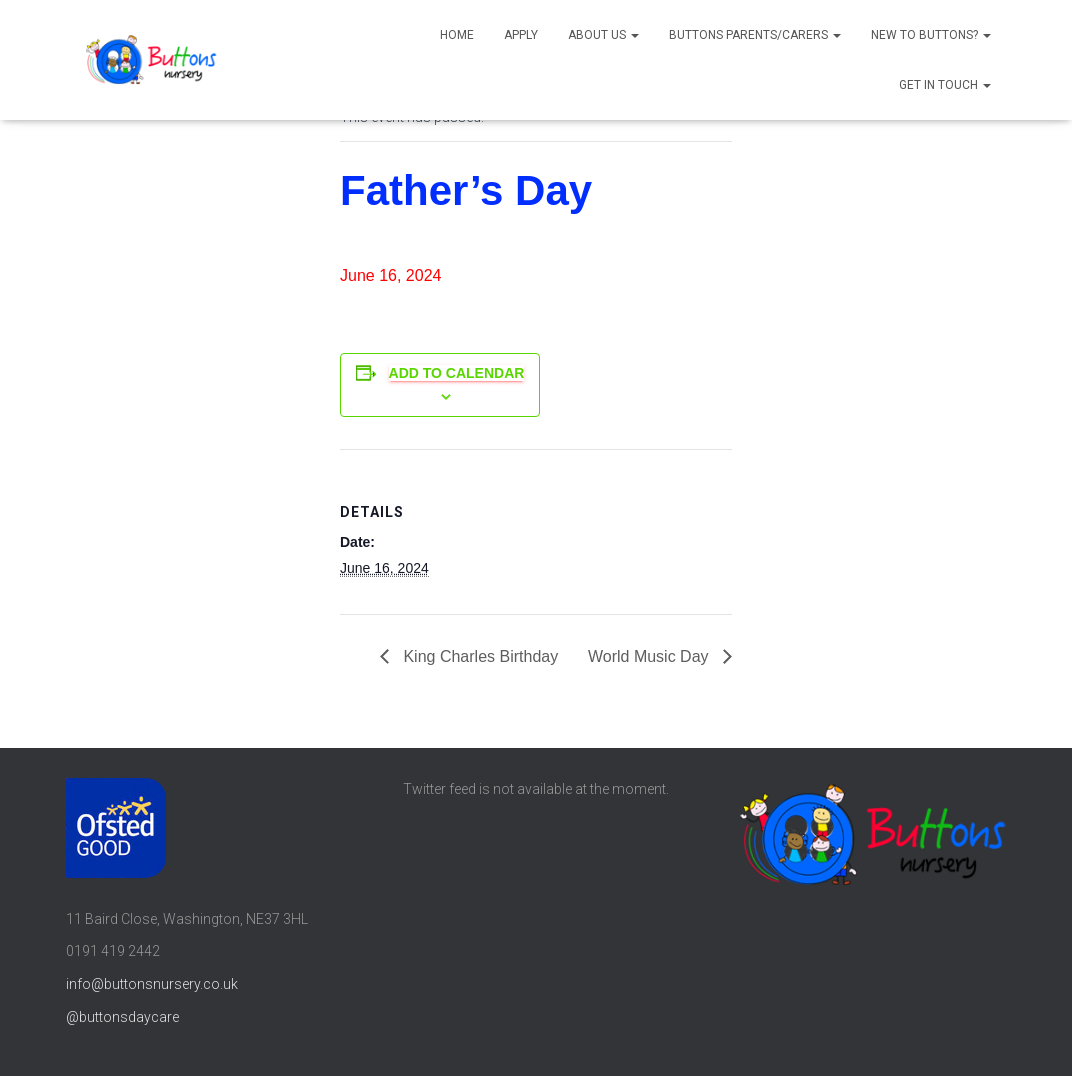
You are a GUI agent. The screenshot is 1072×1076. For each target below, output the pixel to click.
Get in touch (945, 85)
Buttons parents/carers (755, 35)
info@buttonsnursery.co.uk (152, 984)
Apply (521, 35)
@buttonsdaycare (122, 1017)
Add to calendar (457, 373)
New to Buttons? (931, 35)
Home (457, 35)
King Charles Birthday (478, 656)
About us (603, 35)
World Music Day (650, 656)
